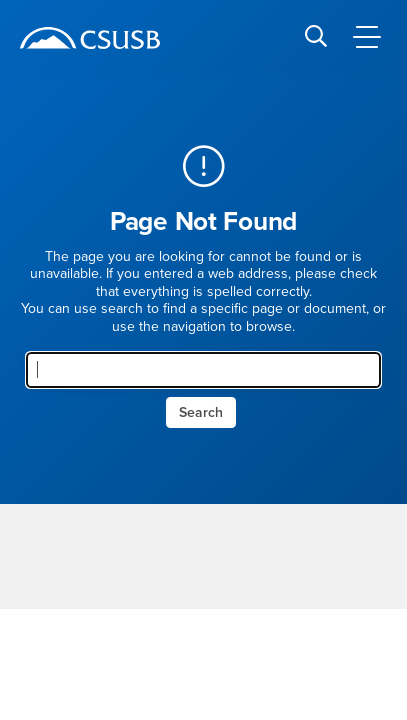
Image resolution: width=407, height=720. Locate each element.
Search (201, 412)
